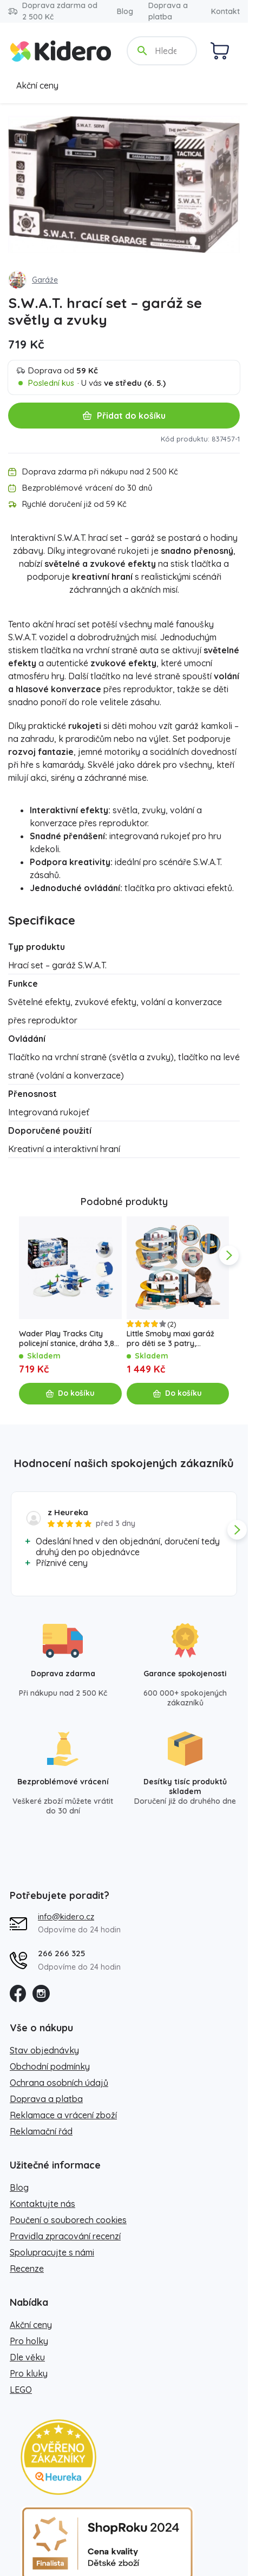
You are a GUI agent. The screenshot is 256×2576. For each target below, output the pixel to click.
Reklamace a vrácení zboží (63, 2115)
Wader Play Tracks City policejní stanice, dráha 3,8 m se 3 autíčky (66, 1338)
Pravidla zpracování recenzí (65, 2236)
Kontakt (225, 11)
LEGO (21, 2389)
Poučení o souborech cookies (68, 2219)
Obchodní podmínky (50, 2066)
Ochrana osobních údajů (59, 2082)
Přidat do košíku (124, 415)
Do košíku (70, 1393)
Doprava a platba (168, 11)
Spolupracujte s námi (52, 2252)
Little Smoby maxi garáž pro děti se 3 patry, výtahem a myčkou (170, 1338)
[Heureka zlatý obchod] (58, 2457)
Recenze (27, 2268)
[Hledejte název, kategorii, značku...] (167, 50)
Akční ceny (37, 85)
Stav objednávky (44, 2050)
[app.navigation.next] (229, 1255)
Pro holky (29, 2341)
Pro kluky (29, 2373)
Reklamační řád (41, 2131)
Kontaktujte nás (42, 2203)
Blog (125, 11)
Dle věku (27, 2357)
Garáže (45, 280)
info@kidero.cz (66, 1916)
